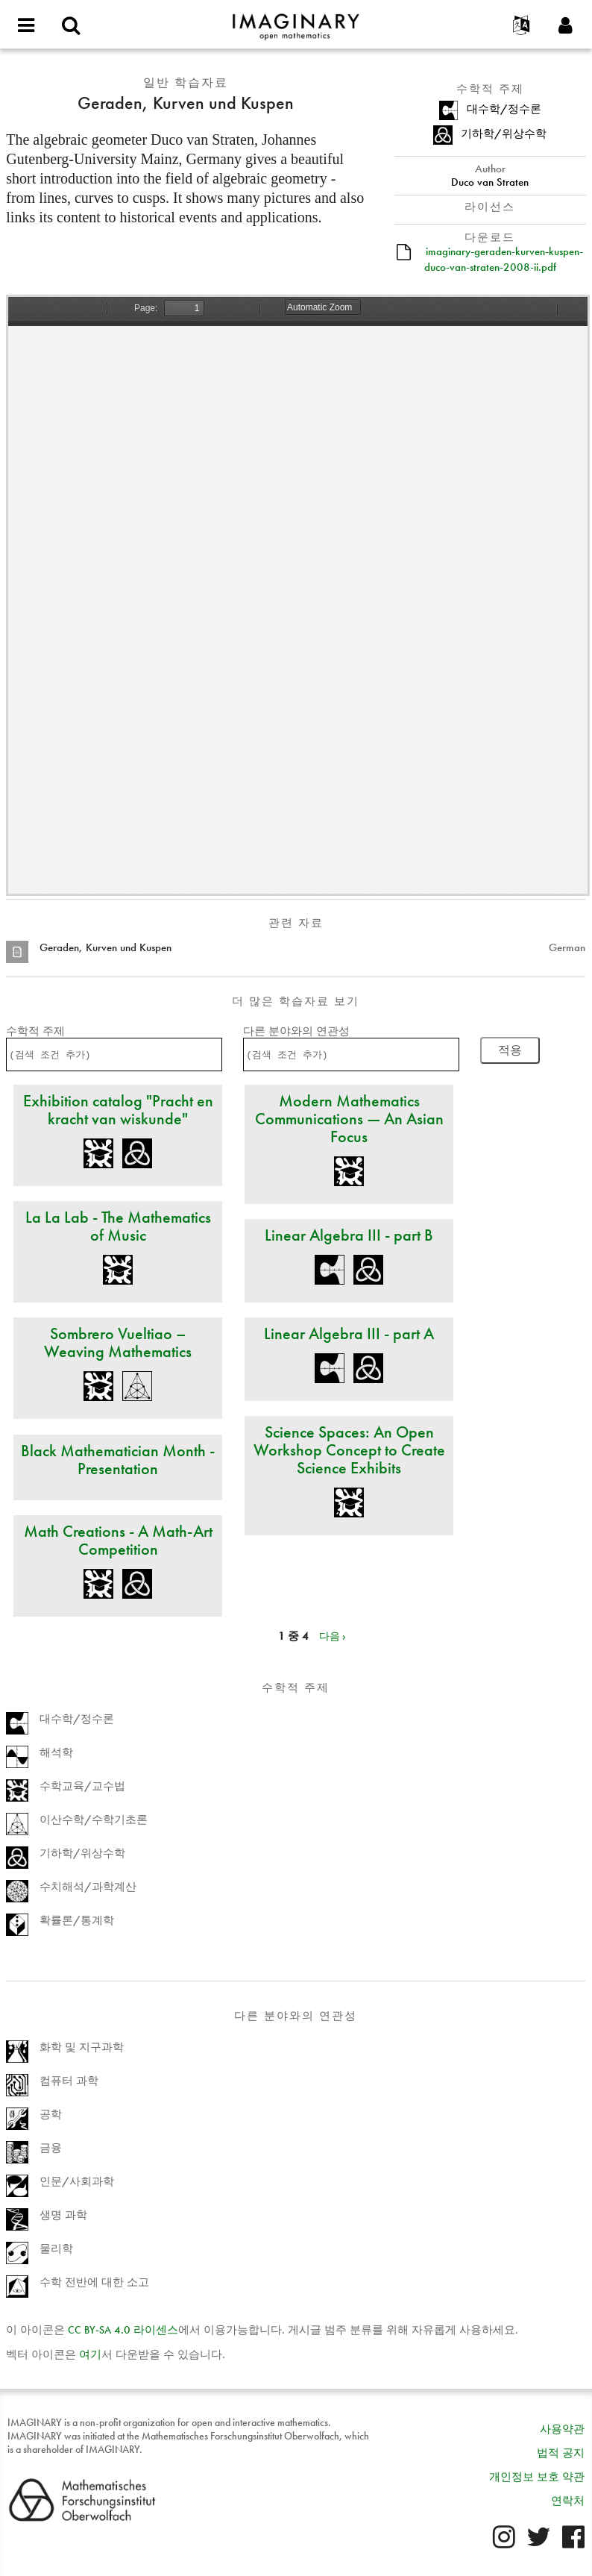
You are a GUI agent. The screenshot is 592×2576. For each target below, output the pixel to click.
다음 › (332, 1636)
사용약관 (562, 2429)
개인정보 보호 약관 (537, 2476)
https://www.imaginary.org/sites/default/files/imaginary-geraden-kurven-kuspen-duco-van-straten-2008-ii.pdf (298, 595)
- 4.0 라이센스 (123, 2330)
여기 (90, 2354)
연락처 (568, 2500)
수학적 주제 (35, 1031)
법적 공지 (561, 2453)
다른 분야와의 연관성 (296, 1031)
